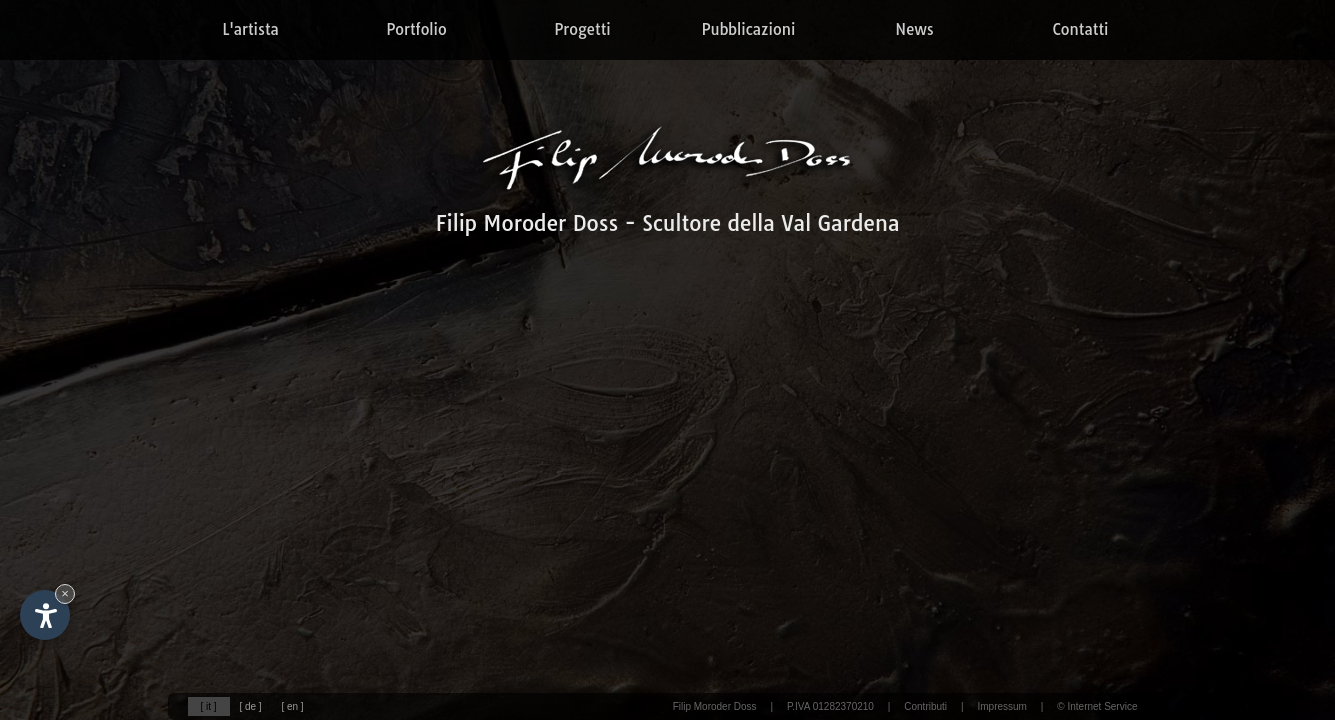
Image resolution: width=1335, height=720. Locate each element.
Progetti (582, 29)
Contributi (925, 706)
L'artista (250, 29)
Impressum (1001, 706)
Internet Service (1102, 706)
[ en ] (292, 706)
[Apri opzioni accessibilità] (45, 615)
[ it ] (208, 706)
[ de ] (250, 706)
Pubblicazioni (749, 29)
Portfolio (416, 29)
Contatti (1081, 29)
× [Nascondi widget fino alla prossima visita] (65, 593)
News (914, 29)
